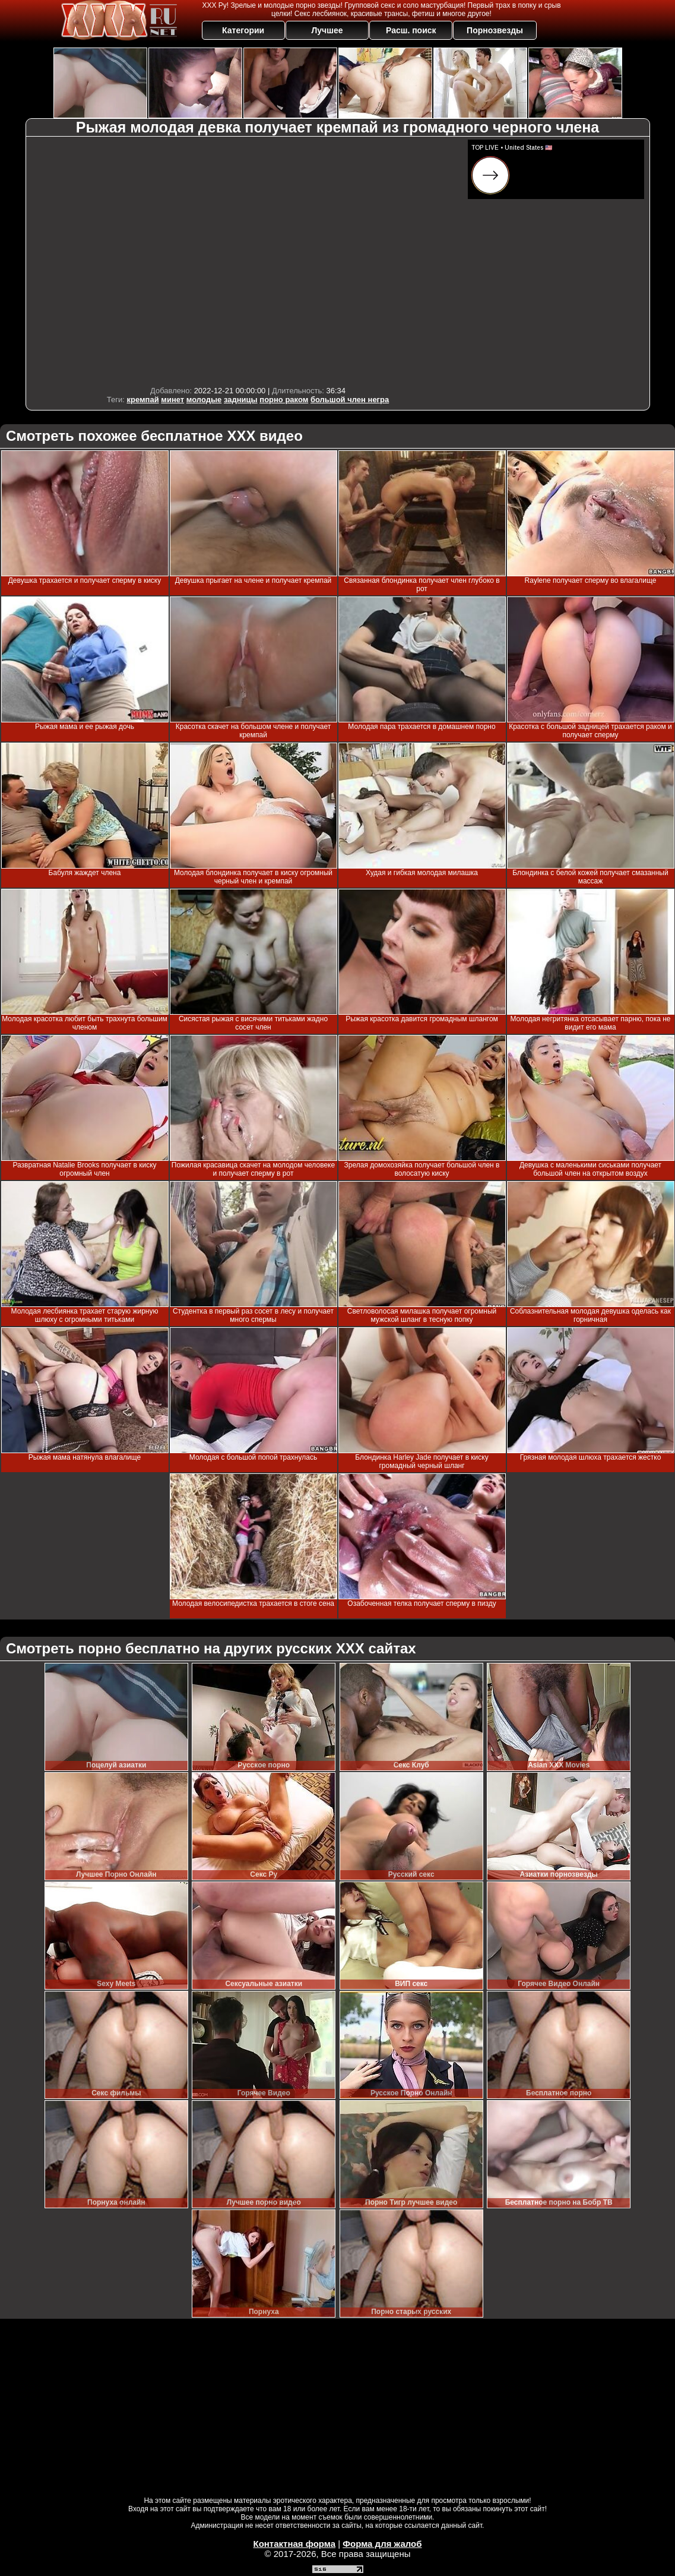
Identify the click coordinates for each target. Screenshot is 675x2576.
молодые (204, 399)
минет (172, 399)
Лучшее (327, 30)
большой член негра (349, 399)
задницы (241, 399)
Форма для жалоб (382, 2544)
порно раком (283, 399)
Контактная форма (294, 2544)
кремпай (142, 399)
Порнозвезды (495, 30)
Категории (243, 30)
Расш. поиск (411, 30)
